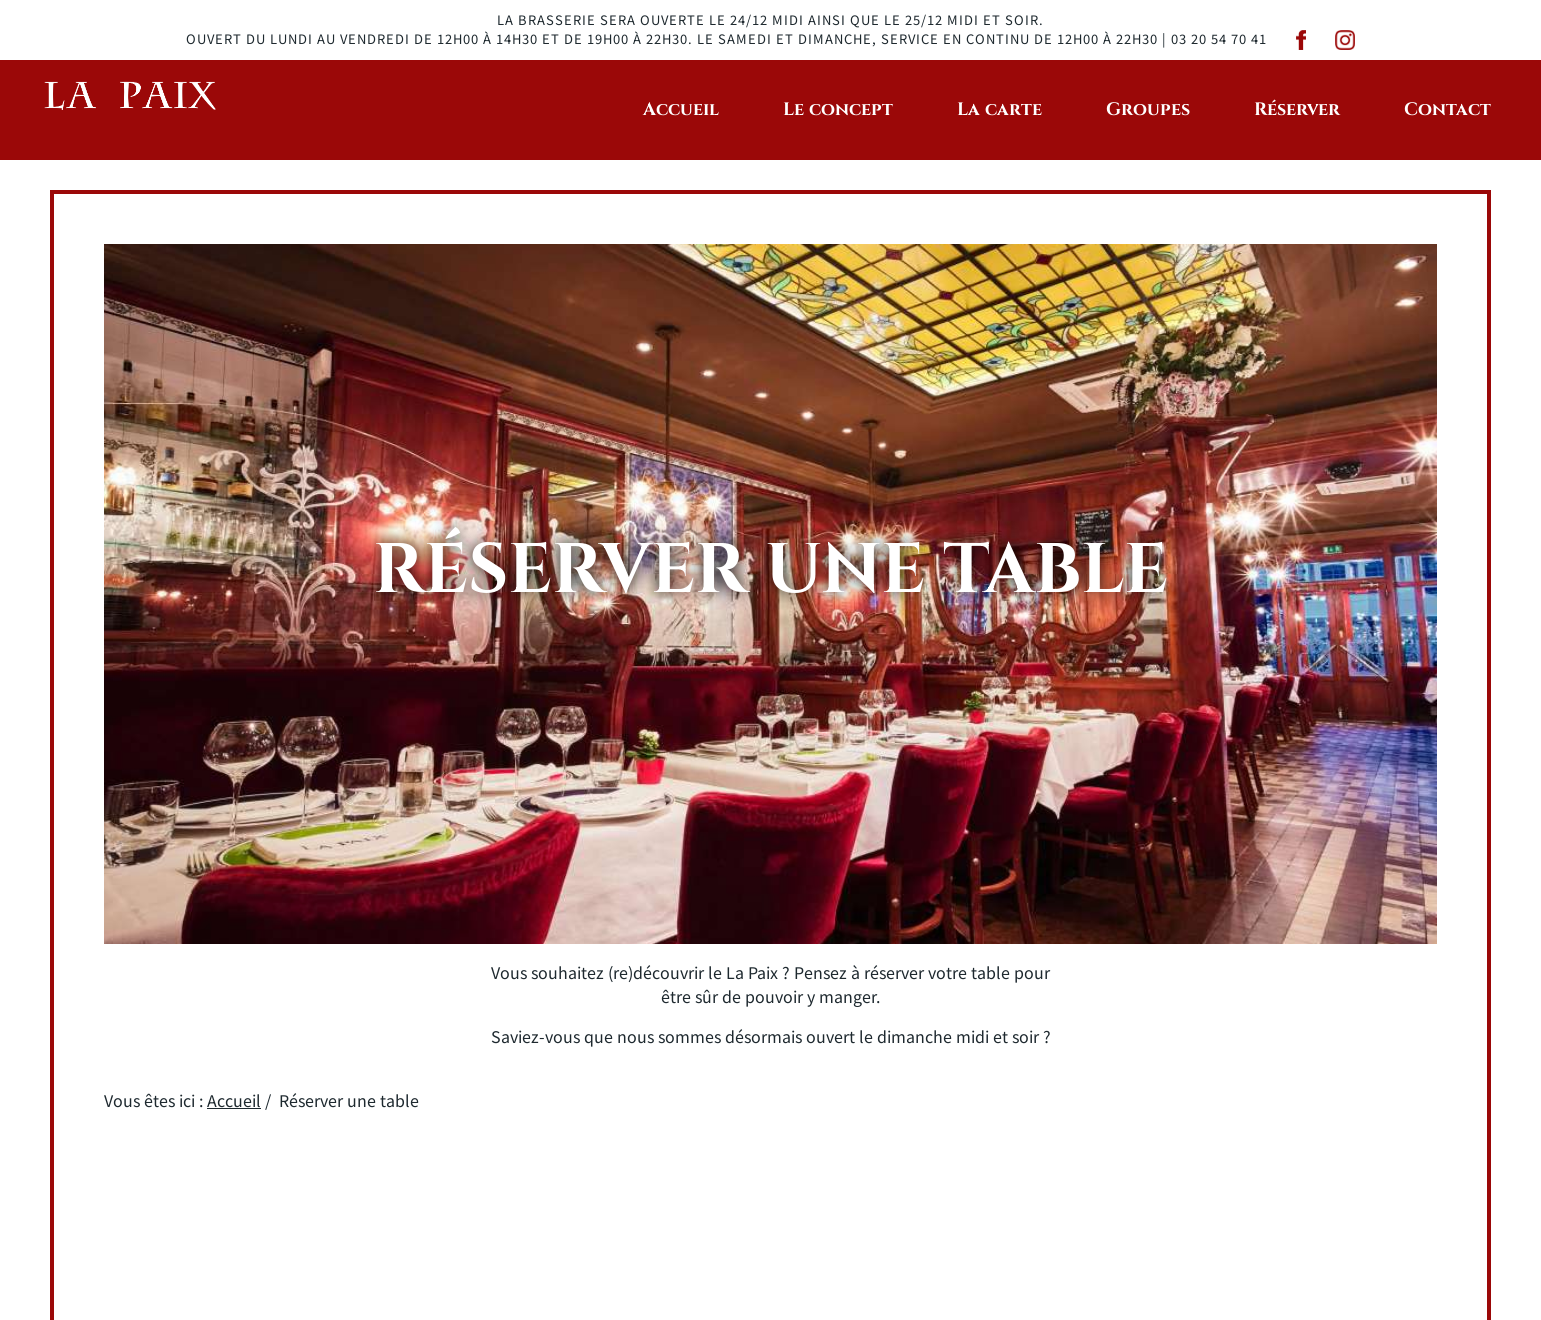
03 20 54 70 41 (1219, 38)
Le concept (838, 109)
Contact (1447, 109)
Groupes (1148, 109)
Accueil (681, 109)
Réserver (1297, 109)
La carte (999, 109)
